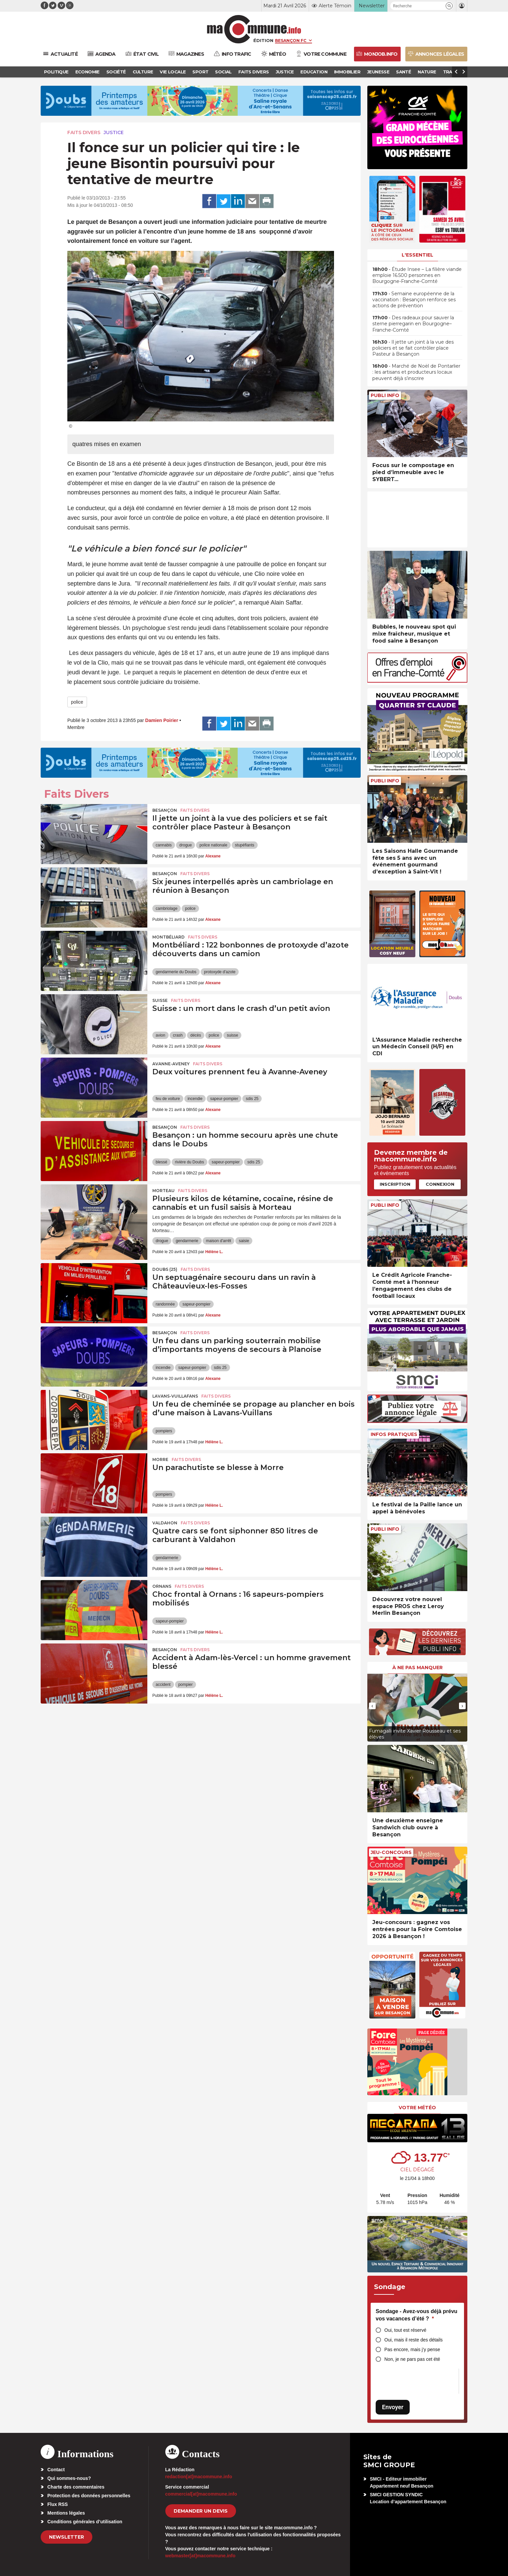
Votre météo (417, 2108)
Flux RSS (57, 2504)
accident (163, 1684)
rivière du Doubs (189, 1162)
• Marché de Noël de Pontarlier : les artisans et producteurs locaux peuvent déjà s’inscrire (416, 372)
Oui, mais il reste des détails (413, 2339)
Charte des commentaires (75, 2487)
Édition (263, 40)
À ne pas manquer (417, 1668)
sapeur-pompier (224, 1098)
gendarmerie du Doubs (176, 972)
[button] (449, 5)
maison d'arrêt (218, 1240)
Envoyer (392, 2407)
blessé (161, 1162)
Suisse (160, 1000)
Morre (160, 1459)
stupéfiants (244, 845)
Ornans (161, 1586)
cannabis (164, 845)
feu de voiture (168, 1098)
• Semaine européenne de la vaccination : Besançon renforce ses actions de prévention (414, 300)
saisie (244, 1240)
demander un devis (201, 2511)
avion (160, 1035)
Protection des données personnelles (88, 2495)
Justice (114, 132)
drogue (185, 845)
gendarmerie (187, 1240)
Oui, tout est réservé (405, 2330)
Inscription (395, 1184)
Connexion (440, 1184)
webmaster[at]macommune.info (200, 2555)
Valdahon (164, 1522)
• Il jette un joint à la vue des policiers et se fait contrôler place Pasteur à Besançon (413, 348)
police (77, 702)
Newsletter (66, 2537)
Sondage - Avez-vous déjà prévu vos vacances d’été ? (416, 2314)
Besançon (164, 810)
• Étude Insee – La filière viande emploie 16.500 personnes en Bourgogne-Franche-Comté (417, 275)
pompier (185, 1684)
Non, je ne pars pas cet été (412, 2359)
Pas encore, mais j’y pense (412, 2349)
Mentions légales (66, 2513)
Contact (56, 2469)
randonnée (165, 1304)
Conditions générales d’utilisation (84, 2521)
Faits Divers (83, 132)
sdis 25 (252, 1098)
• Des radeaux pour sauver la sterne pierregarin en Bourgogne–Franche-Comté (413, 324)
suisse (232, 1035)
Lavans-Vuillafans (175, 1396)
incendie (195, 1098)
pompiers (164, 1431)
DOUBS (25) (164, 1269)
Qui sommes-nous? (69, 2478)
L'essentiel (417, 255)
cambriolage (166, 908)
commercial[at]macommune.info (201, 2494)
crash (178, 1035)
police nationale (213, 845)
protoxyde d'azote (219, 972)
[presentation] (372, 1706)
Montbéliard (168, 937)
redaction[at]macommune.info (198, 2476)
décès (195, 1035)
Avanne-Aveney (171, 1063)
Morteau (163, 1190)
